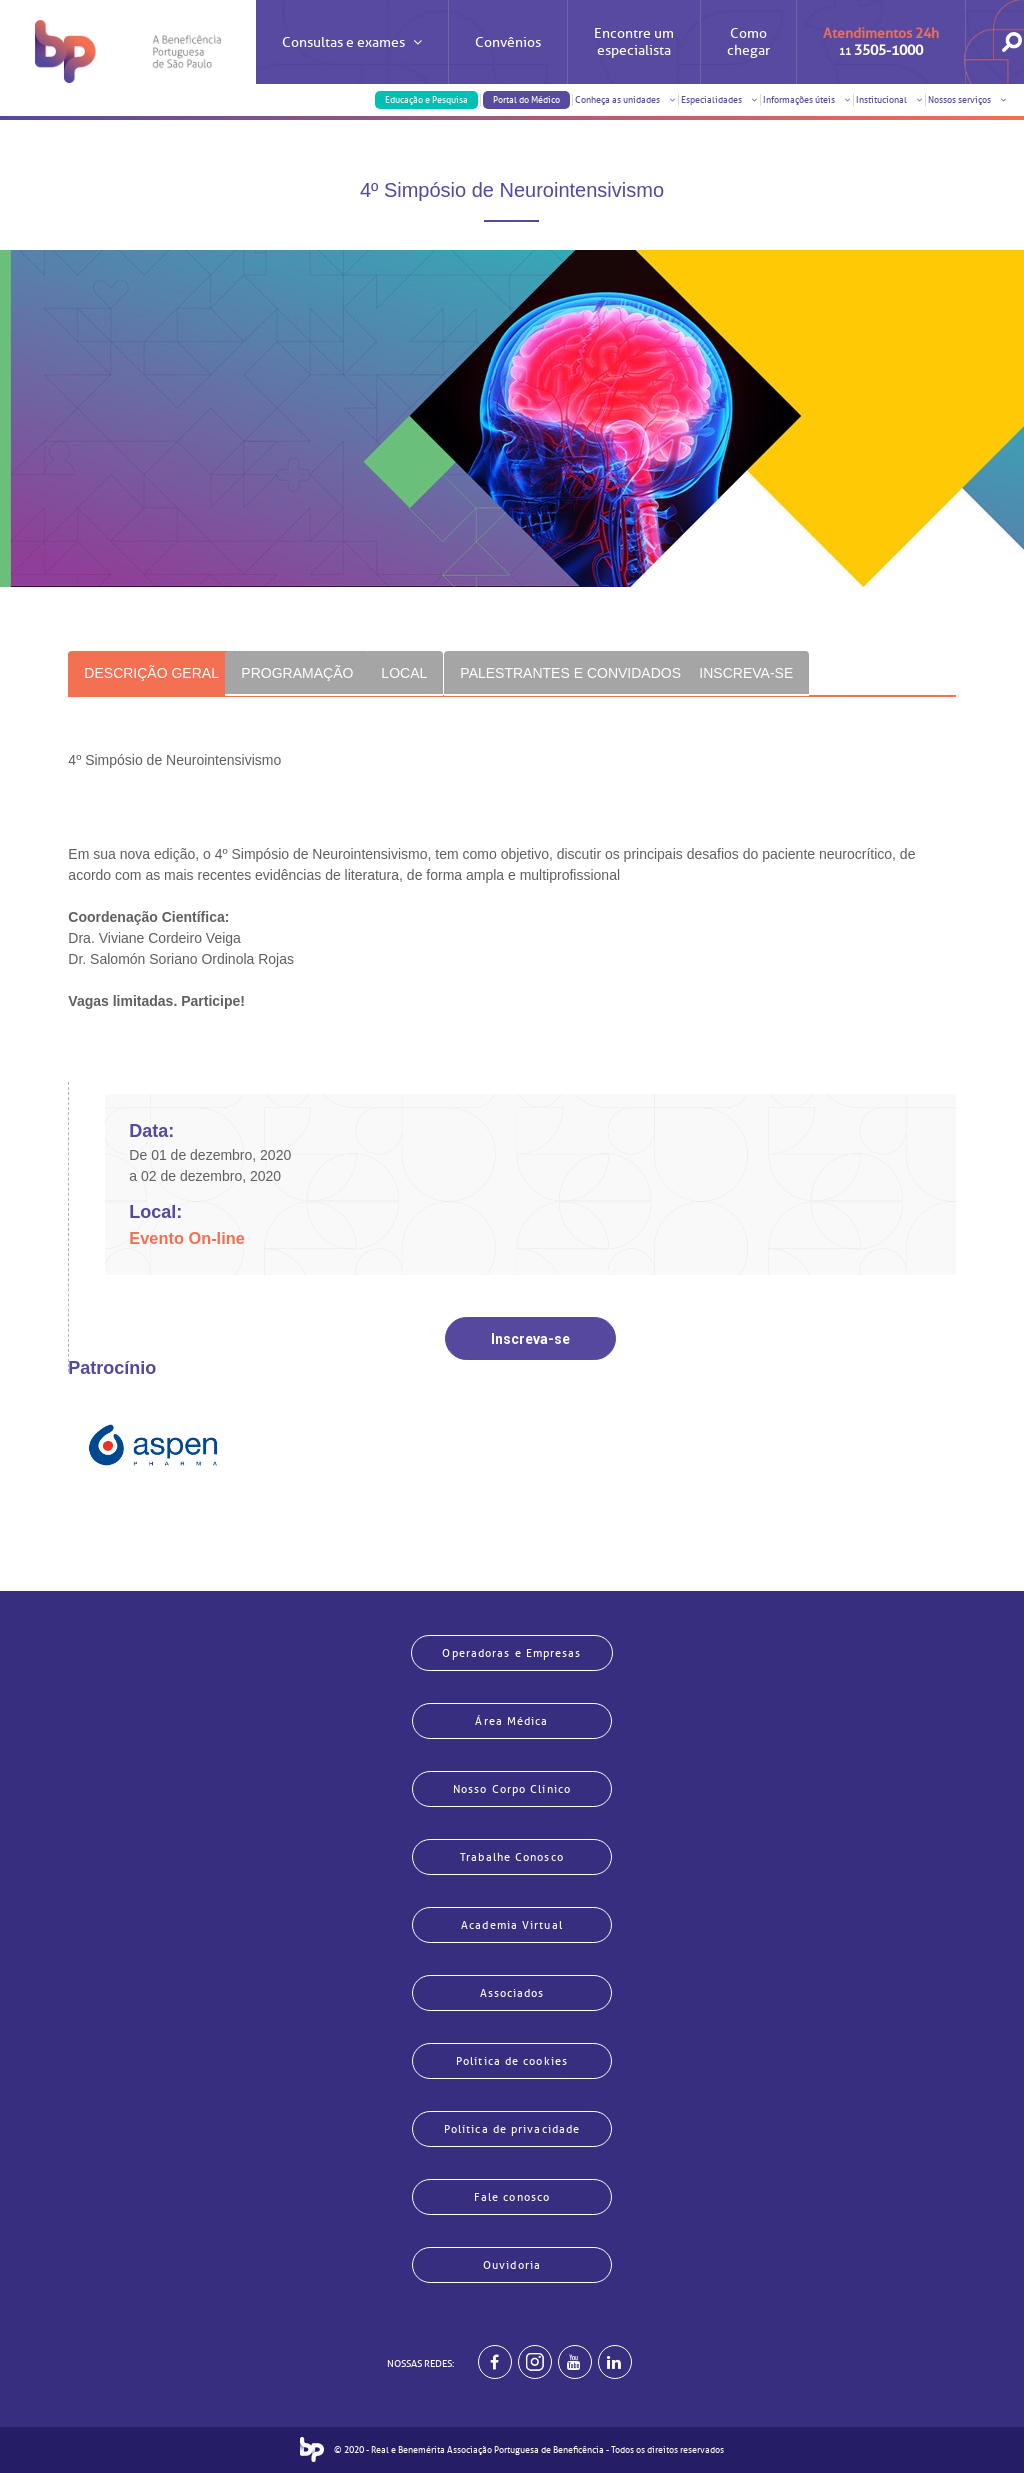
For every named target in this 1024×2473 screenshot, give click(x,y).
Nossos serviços (967, 100)
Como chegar (748, 42)
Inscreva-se (530, 1339)
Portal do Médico (526, 100)
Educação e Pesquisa (426, 100)
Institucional (889, 100)
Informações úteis (807, 100)
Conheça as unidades (625, 100)
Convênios (508, 42)
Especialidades (719, 100)
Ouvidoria (512, 2265)
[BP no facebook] (495, 2362)
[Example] (535, 2362)
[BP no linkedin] (615, 2362)
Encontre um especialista (634, 42)
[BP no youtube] (575, 2362)
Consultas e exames (352, 59)
